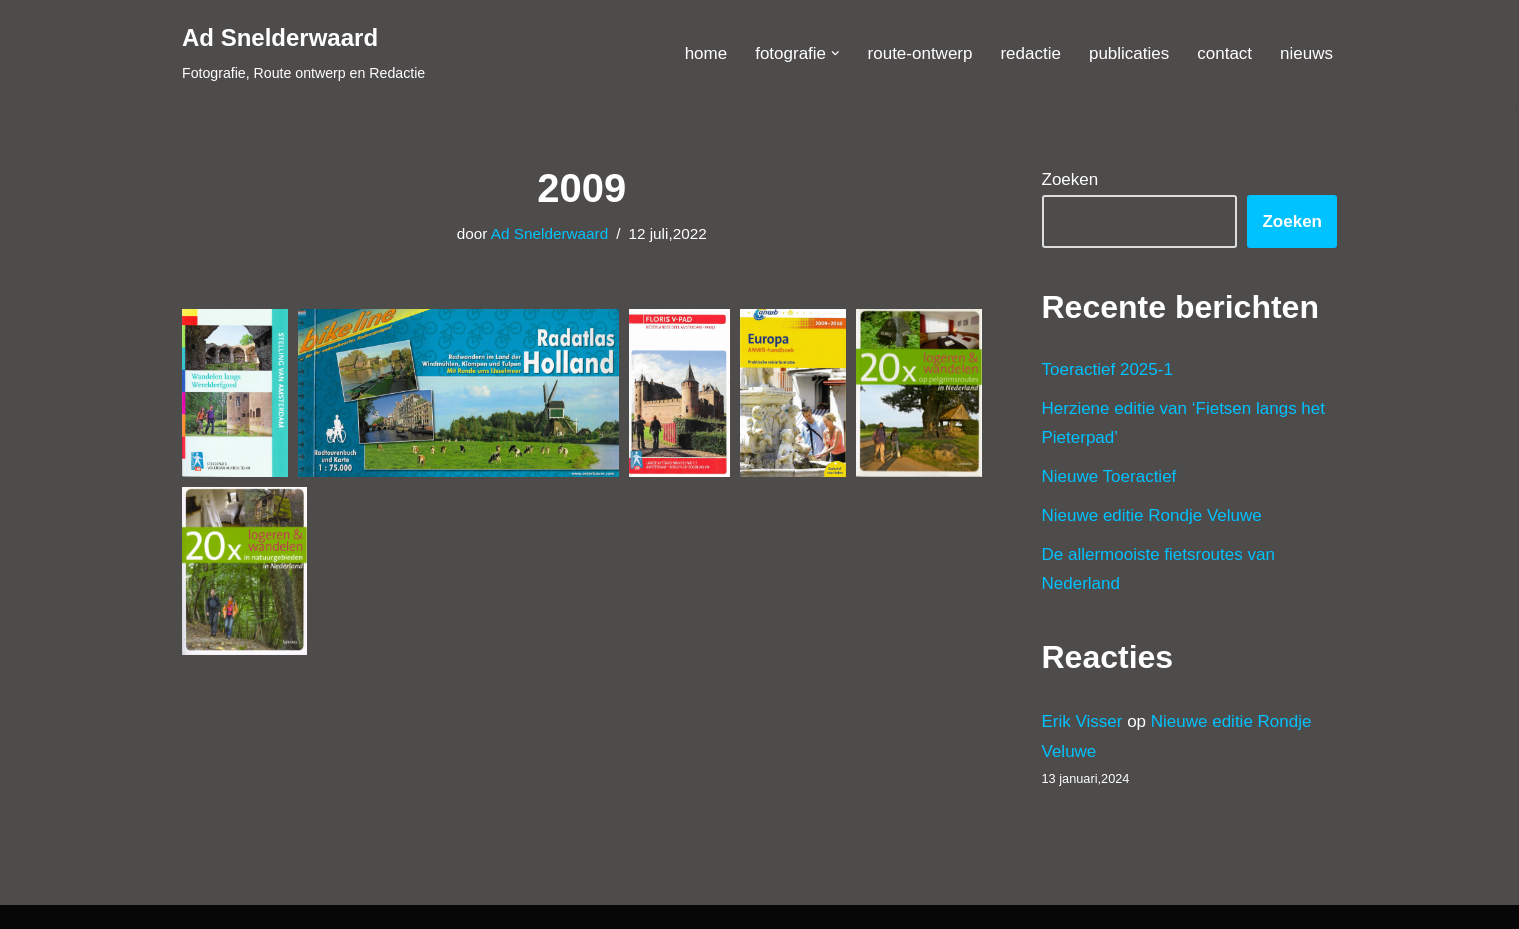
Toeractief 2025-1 (1107, 369)
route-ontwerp (920, 53)
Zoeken (1070, 179)
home (706, 53)
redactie (1030, 53)
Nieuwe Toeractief (1109, 476)
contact (1224, 53)
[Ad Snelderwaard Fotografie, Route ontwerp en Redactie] (303, 53)
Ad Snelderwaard (549, 233)
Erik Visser (1082, 721)
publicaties (1129, 53)
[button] (835, 53)
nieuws (1306, 53)
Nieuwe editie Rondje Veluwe (1152, 515)
